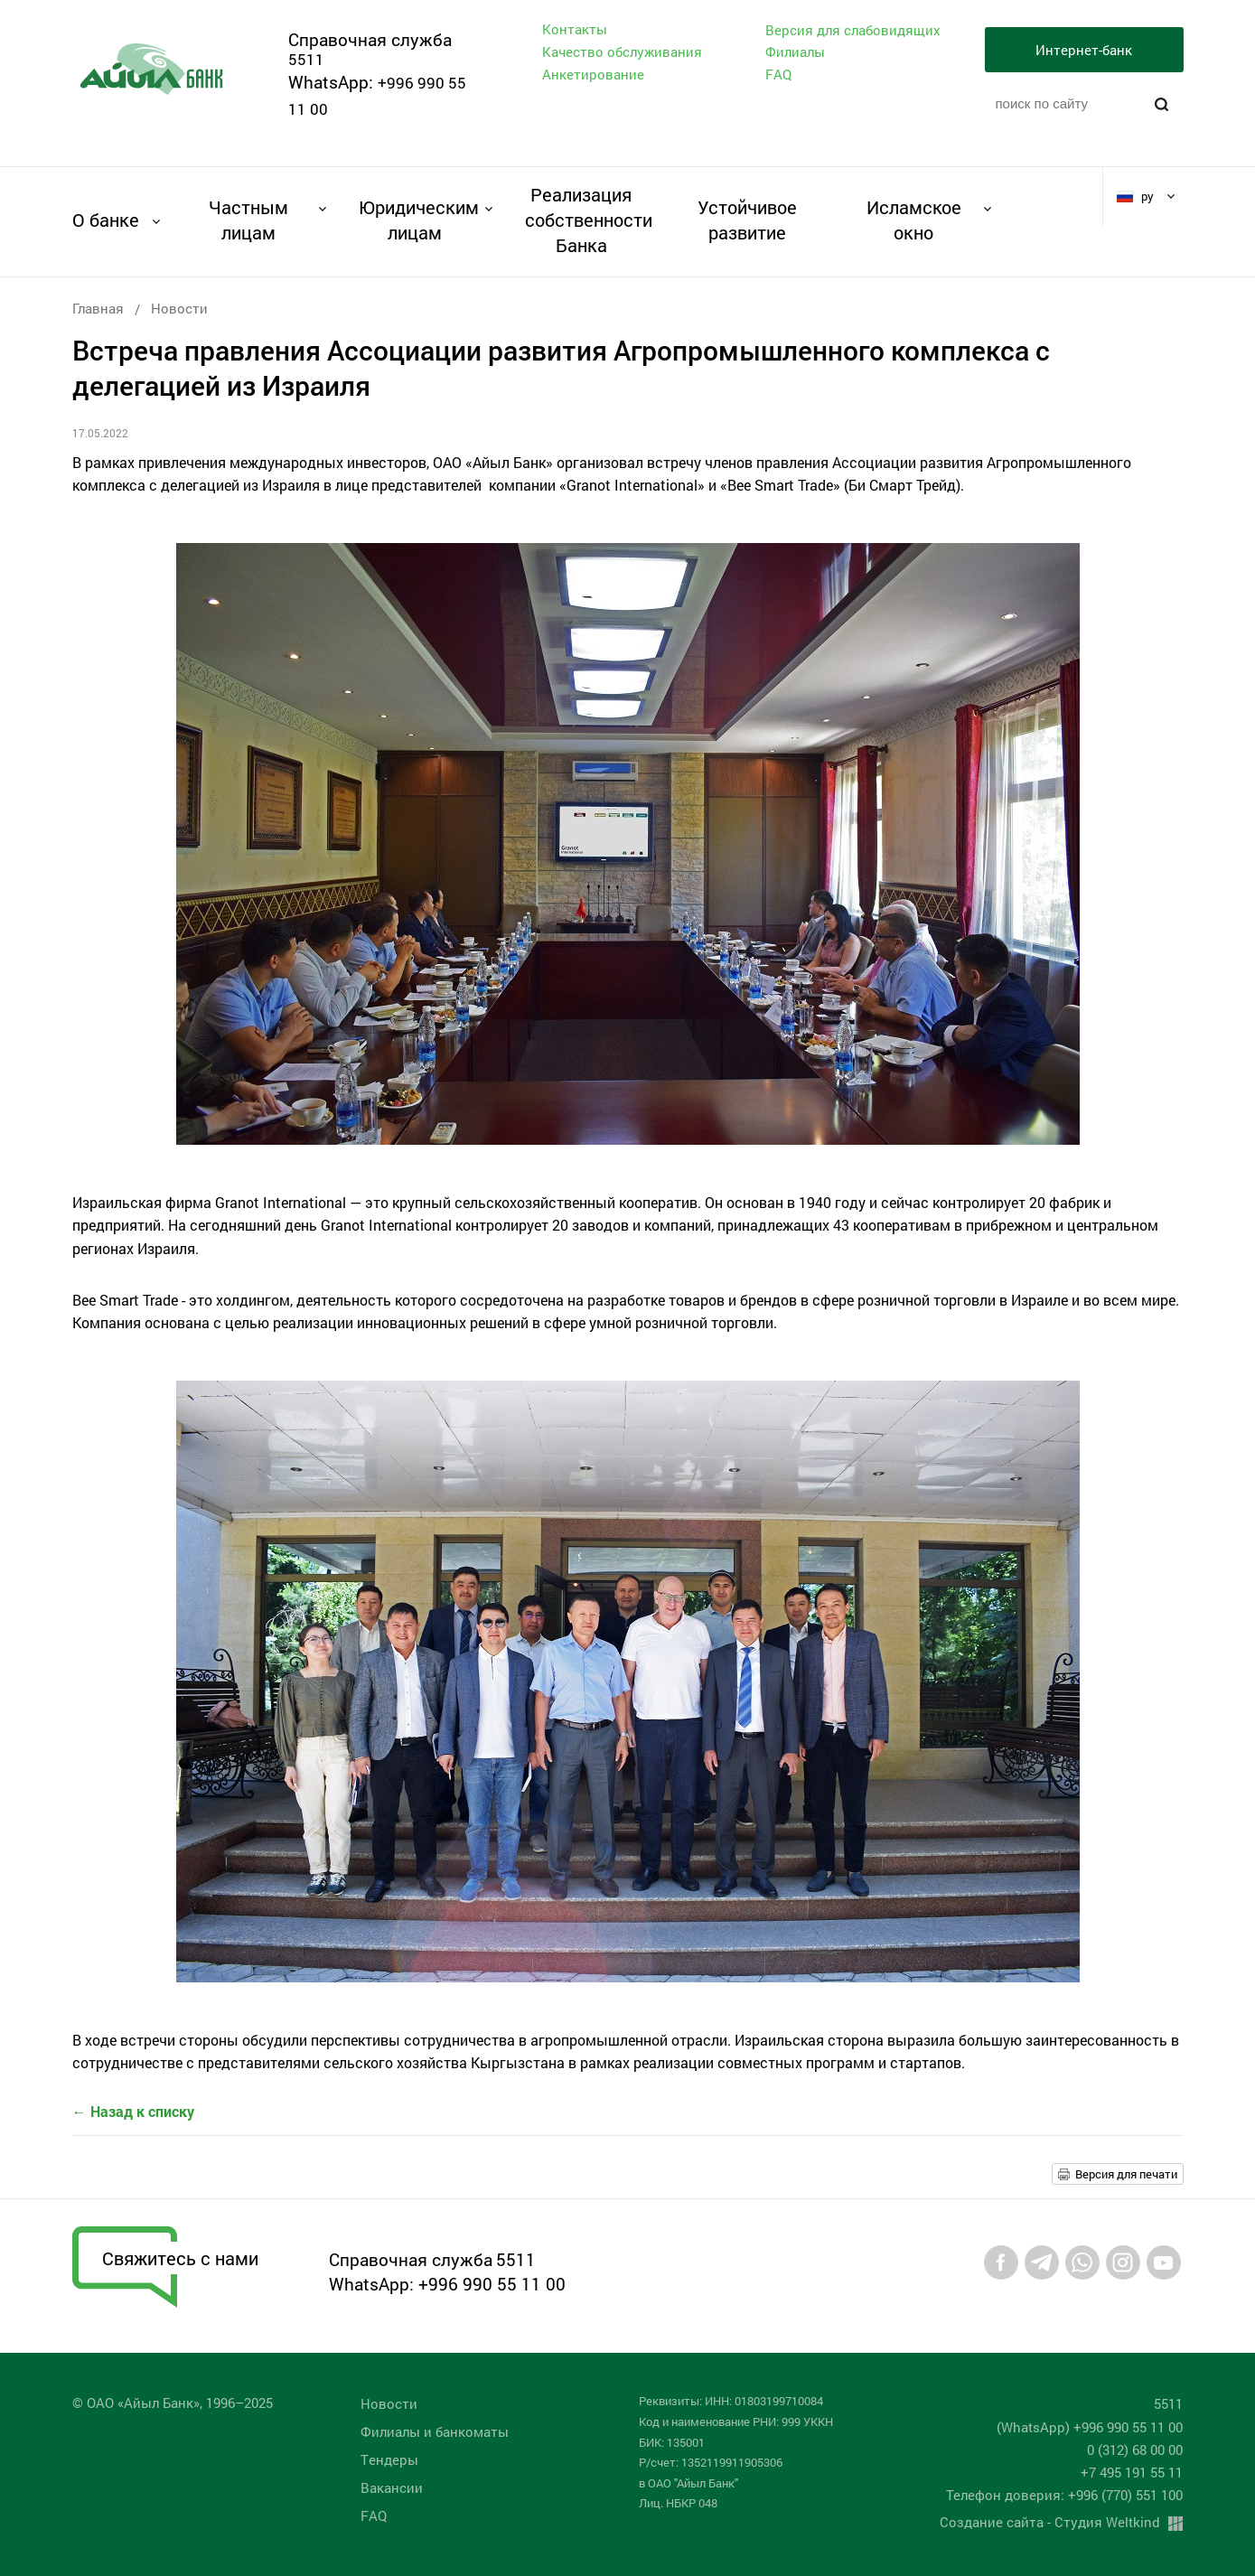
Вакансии (392, 2487)
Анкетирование (593, 74)
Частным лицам (248, 219)
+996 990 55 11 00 (492, 2283)
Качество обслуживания (622, 51)
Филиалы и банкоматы (435, 2431)
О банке (105, 219)
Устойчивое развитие (747, 219)
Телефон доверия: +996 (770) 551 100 (1064, 2495)
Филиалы (795, 51)
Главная (98, 308)
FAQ (778, 74)
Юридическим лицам (415, 219)
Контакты (574, 29)
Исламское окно (913, 219)
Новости (179, 308)
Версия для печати (1126, 2174)
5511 (306, 59)
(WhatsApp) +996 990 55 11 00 (1090, 2427)
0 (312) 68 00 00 (1135, 2449)
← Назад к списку (133, 2111)
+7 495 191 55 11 (1132, 2472)
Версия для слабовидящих (853, 30)
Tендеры (389, 2459)
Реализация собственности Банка (581, 220)
